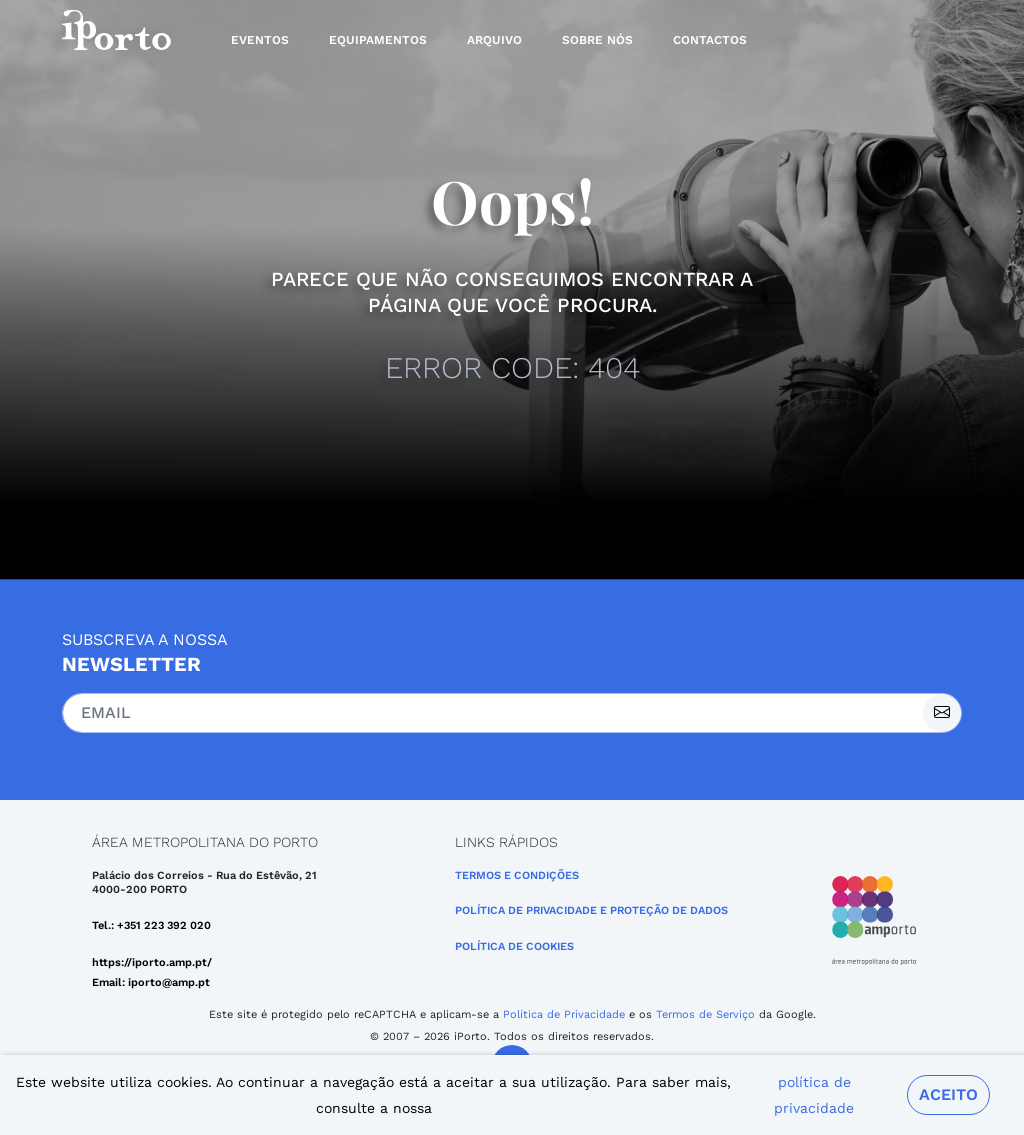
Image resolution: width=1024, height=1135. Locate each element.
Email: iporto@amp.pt (151, 982)
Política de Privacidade (564, 1014)
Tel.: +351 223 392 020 (151, 925)
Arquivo (494, 40)
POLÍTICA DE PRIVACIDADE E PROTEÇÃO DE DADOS (591, 910)
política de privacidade (814, 1095)
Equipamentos (378, 40)
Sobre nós (597, 40)
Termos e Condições (517, 875)
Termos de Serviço (705, 1014)
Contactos (710, 40)
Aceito (948, 1094)
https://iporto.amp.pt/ (152, 962)
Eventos (260, 40)
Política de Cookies (514, 946)
